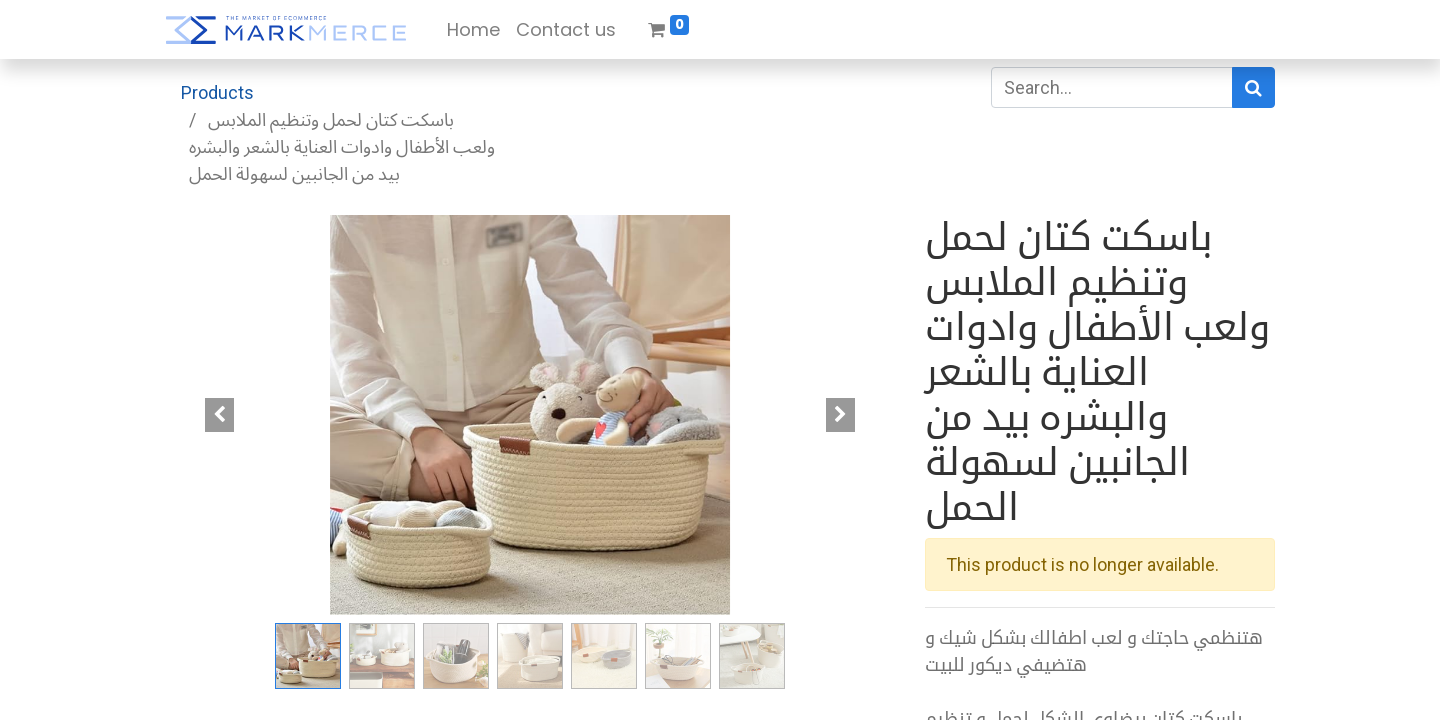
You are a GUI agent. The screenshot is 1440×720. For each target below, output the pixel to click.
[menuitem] (473, 29)
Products (217, 92)
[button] (220, 415)
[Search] (1253, 87)
